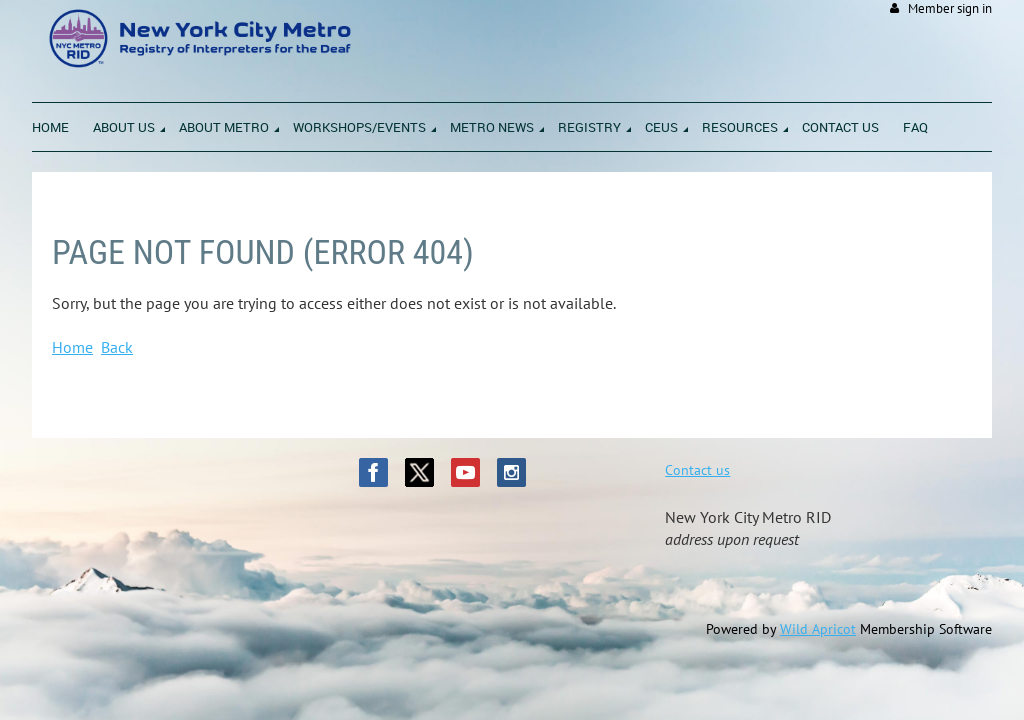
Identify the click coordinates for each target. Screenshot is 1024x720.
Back (117, 347)
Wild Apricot (818, 629)
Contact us (697, 470)
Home (72, 347)
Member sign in (950, 8)
